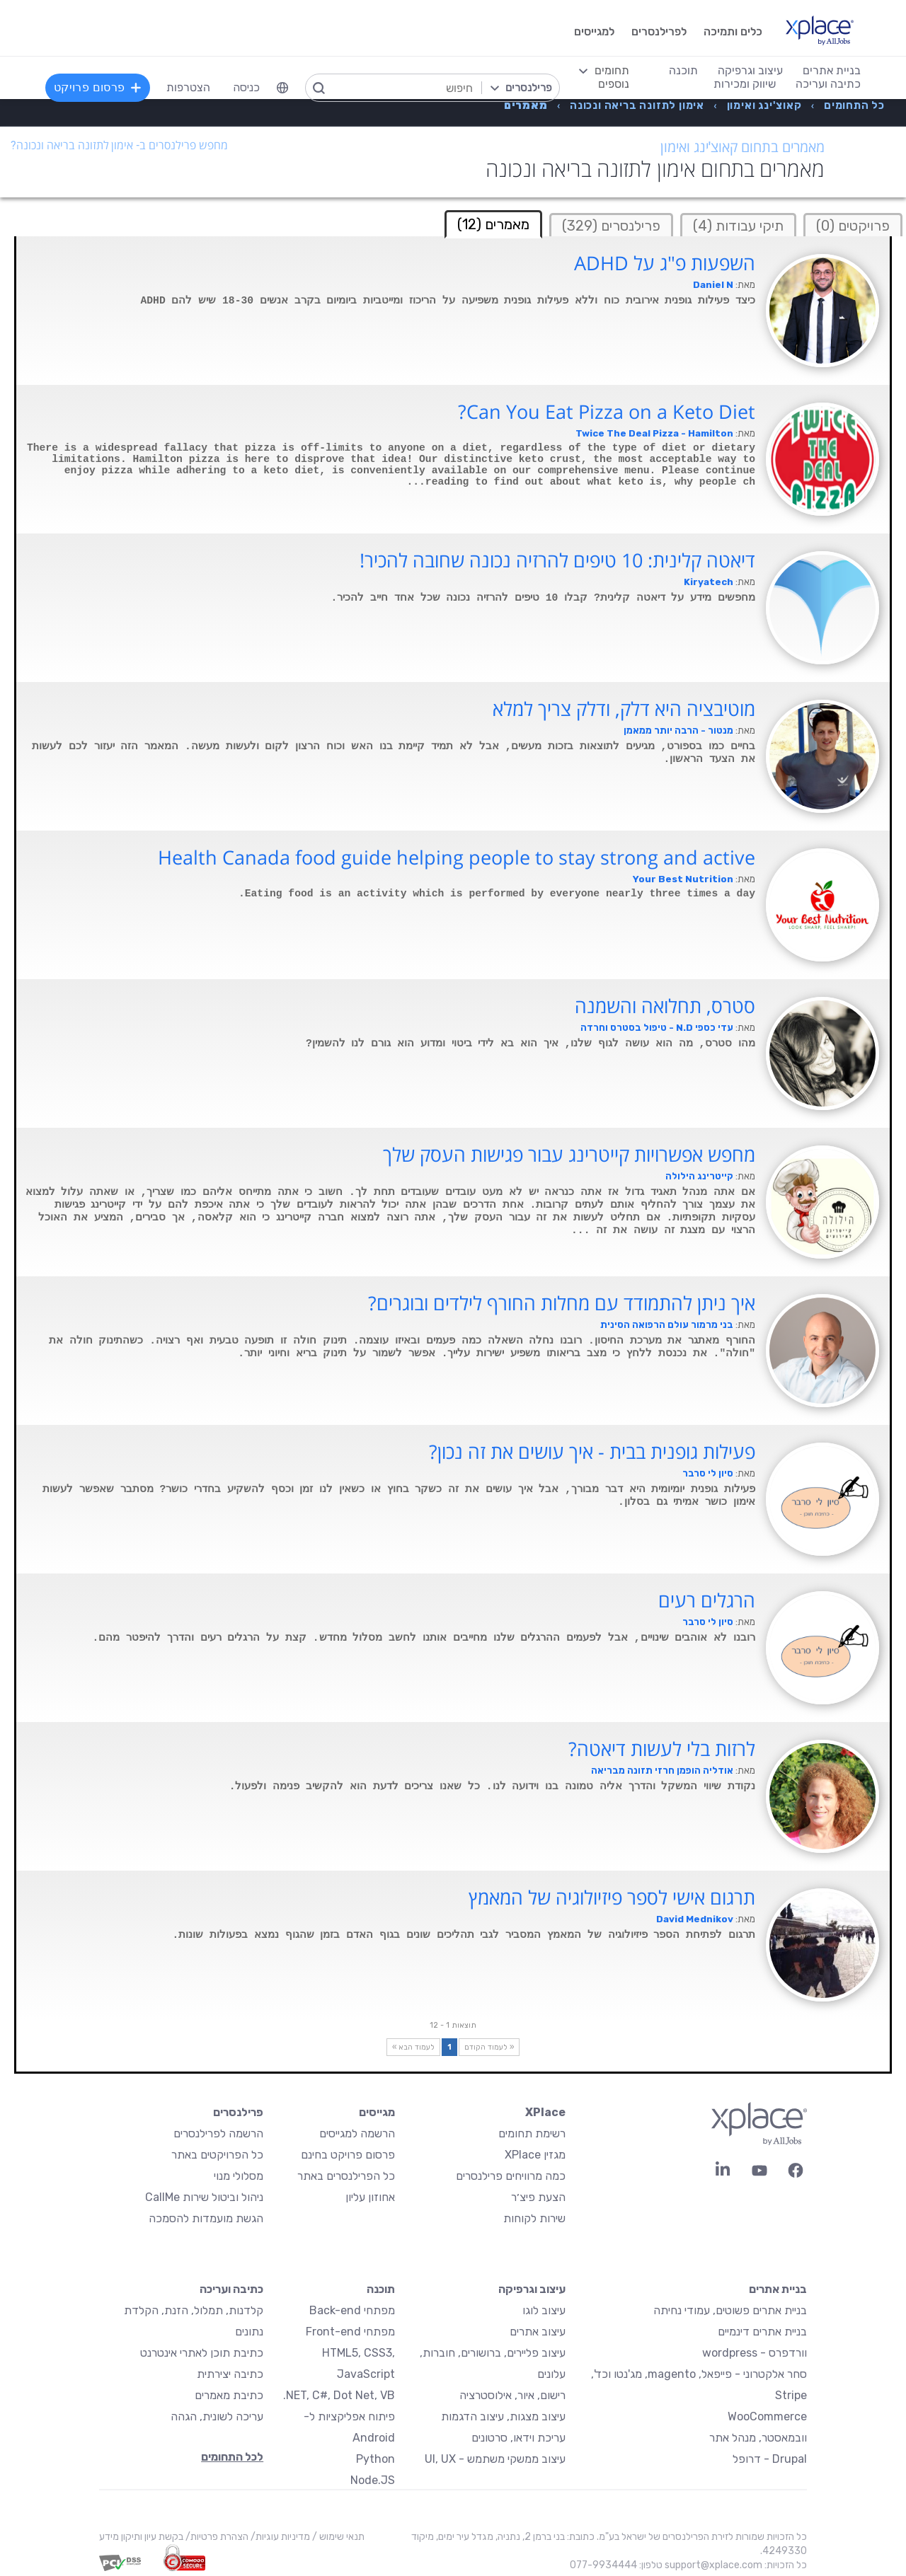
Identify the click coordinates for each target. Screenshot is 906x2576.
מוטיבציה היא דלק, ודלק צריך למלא (624, 709)
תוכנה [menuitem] (683, 70)
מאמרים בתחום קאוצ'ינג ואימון (742, 147)
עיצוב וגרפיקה (532, 2289)
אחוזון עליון (370, 2197)
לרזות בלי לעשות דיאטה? (661, 1749)
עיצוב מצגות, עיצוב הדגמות (503, 2416)
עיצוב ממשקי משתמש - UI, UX (495, 2459)
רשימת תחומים (532, 2133)
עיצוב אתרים (538, 2331)
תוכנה (381, 2289)
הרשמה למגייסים (357, 2133)
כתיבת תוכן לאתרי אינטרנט (201, 2353)
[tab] (852, 224)
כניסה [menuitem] (246, 87)
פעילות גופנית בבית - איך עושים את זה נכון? (592, 1452)
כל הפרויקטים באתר (217, 2154)
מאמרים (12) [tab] (493, 224)
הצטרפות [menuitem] (188, 87)
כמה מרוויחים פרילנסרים (511, 2176)
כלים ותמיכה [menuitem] (733, 31)
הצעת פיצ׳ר (538, 2197)
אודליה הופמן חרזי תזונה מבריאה (662, 1770)
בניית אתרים (778, 2289)
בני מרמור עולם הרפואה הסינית (666, 1324)
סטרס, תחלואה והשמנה (665, 1006)
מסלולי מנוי (238, 2176)
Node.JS (372, 2480)
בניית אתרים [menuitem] (832, 70)
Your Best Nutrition (683, 879)
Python (375, 2459)
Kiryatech (708, 582)
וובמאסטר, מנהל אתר (758, 2437)
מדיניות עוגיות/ (279, 2537)
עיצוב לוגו (544, 2310)
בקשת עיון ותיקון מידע (141, 2537)
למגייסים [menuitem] (594, 31)
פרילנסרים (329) (611, 225)
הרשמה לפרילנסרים (218, 2133)
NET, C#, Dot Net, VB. (339, 2395)
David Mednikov (694, 1919)
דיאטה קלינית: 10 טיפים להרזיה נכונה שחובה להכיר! (557, 560)
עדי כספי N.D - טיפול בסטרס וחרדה (656, 1027)
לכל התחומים (232, 2457)
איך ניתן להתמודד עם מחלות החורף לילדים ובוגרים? (561, 1303)
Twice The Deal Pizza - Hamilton (654, 433)
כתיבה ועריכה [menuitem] (828, 84)
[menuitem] (282, 87)
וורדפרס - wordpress (754, 2353)
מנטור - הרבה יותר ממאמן (678, 730)
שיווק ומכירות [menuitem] (744, 84)
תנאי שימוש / (337, 2537)
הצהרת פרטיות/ (215, 2537)
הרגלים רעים (706, 1600)
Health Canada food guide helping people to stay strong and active (456, 857)
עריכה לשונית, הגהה (217, 2416)
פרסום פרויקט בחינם (348, 2154)
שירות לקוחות (534, 2218)
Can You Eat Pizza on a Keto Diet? (606, 411)
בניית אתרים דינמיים (762, 2331)
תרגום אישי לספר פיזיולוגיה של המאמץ (612, 1897)
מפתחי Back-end (352, 2310)
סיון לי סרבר (707, 1473)
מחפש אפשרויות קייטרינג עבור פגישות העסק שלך (569, 1154)
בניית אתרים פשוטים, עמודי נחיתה (730, 2310)
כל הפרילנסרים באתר (346, 2176)
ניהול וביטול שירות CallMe (204, 2197)
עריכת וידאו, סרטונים (518, 2437)
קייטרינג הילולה (699, 1176)
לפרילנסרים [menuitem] (659, 31)
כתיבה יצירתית (230, 2374)
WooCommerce (767, 2416)
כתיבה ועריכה (231, 2289)
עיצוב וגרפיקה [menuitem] (750, 70)
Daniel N (713, 284)
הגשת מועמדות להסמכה (206, 2218)
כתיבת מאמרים (229, 2395)
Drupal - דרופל (770, 2459)
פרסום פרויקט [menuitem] (98, 87)
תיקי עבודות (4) (738, 225)
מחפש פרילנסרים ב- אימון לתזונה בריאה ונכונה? (119, 145)
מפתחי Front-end (350, 2331)
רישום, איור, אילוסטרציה (512, 2395)
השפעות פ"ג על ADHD (664, 263)
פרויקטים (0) (853, 225)
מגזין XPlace (535, 2154)
